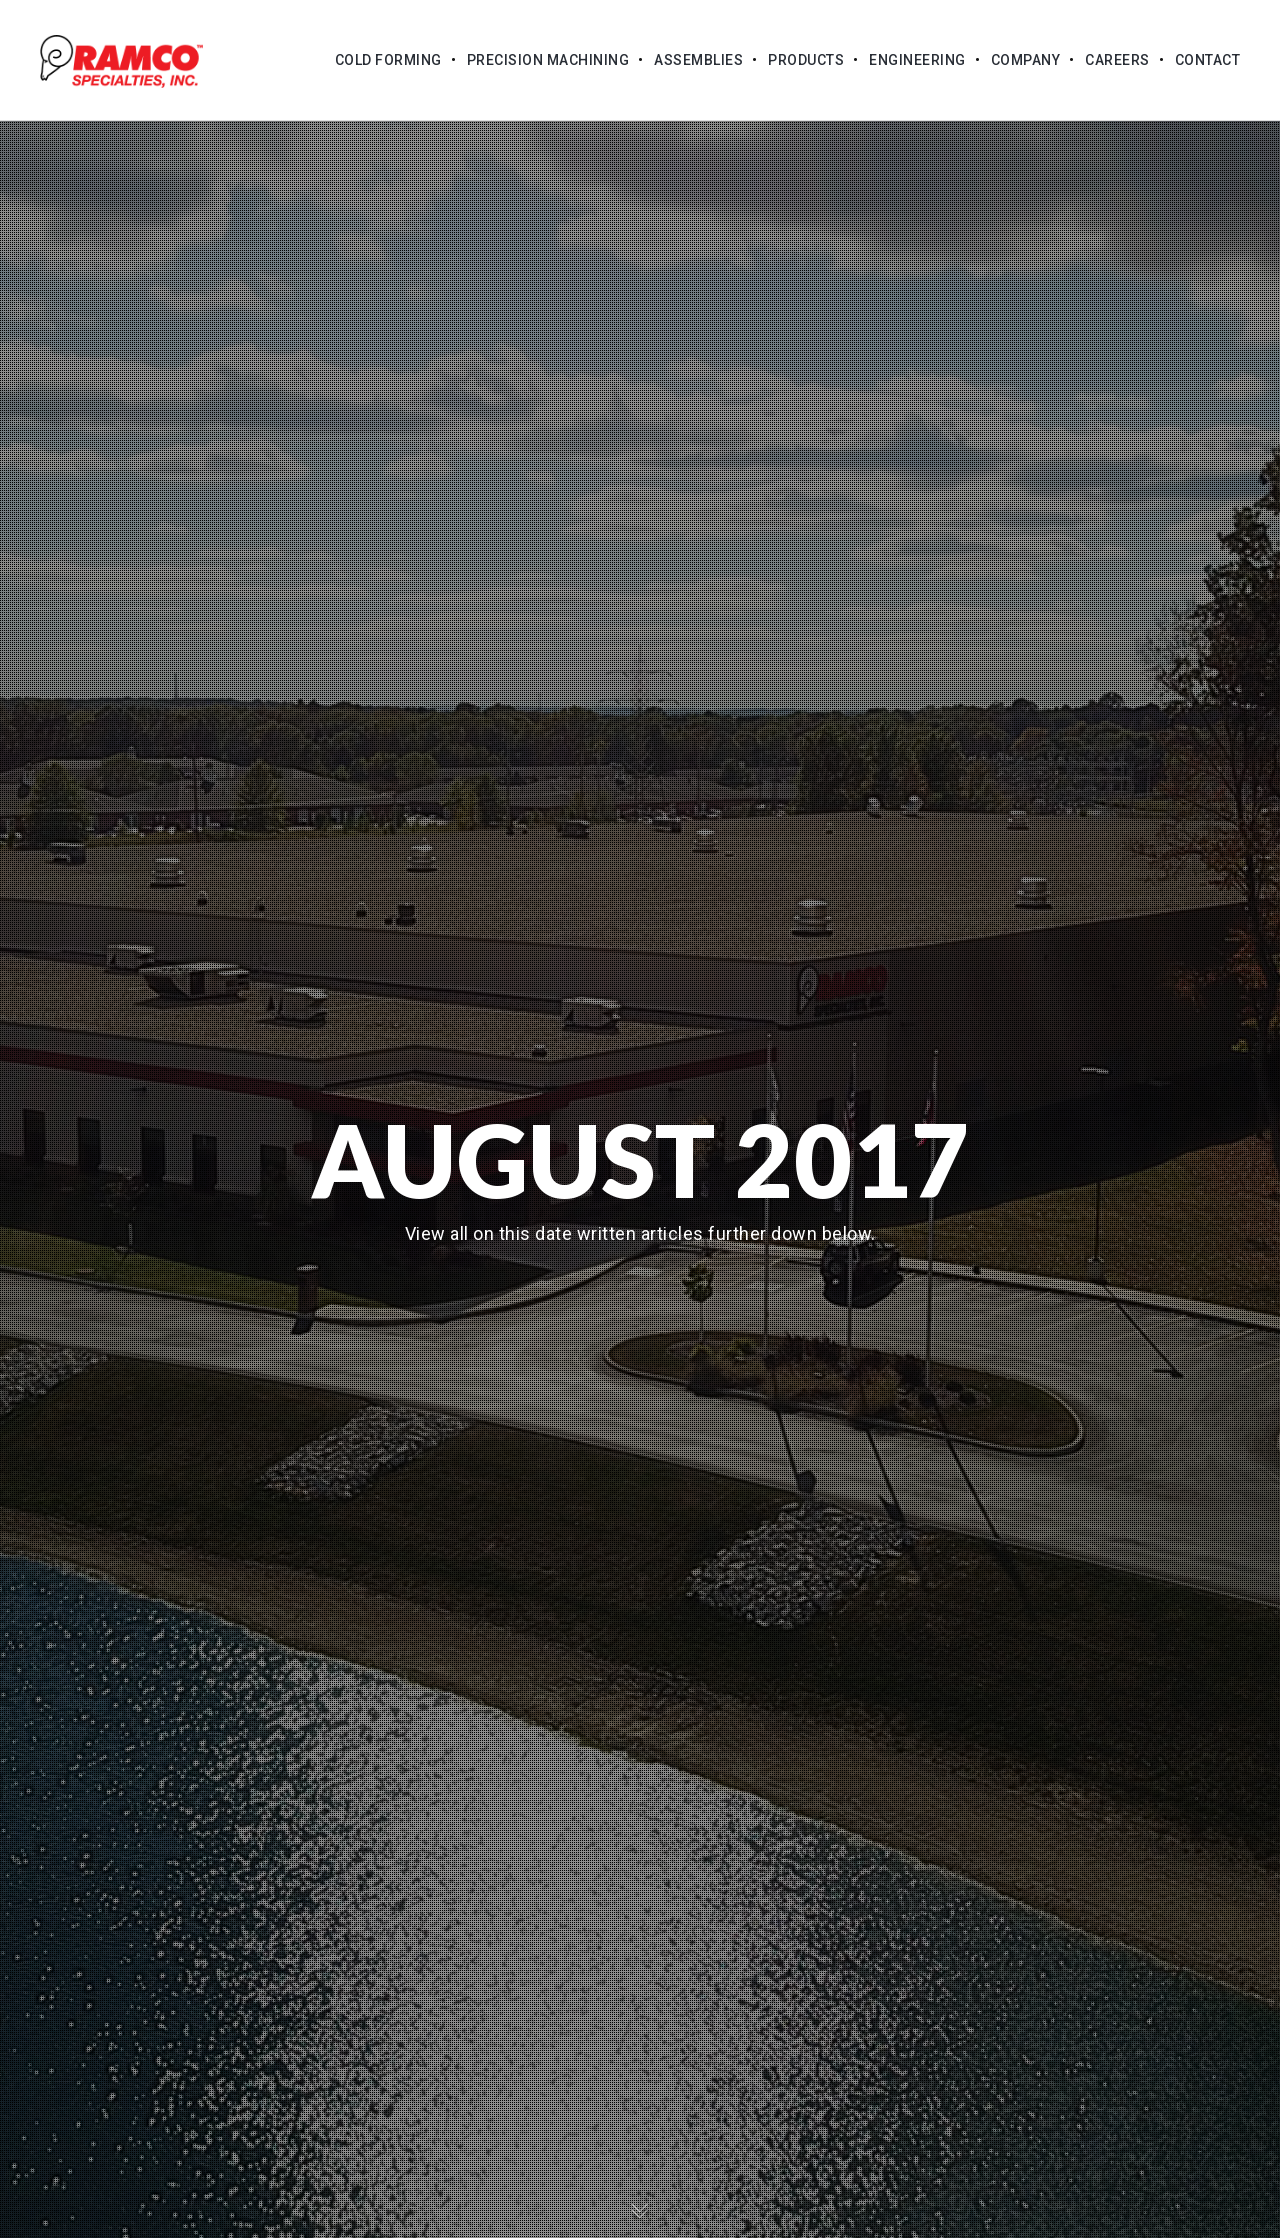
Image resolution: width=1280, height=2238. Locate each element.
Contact (1208, 60)
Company (1026, 60)
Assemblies (698, 60)
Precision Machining (548, 60)
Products (806, 60)
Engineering (917, 60)
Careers (1117, 60)
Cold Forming (388, 60)
